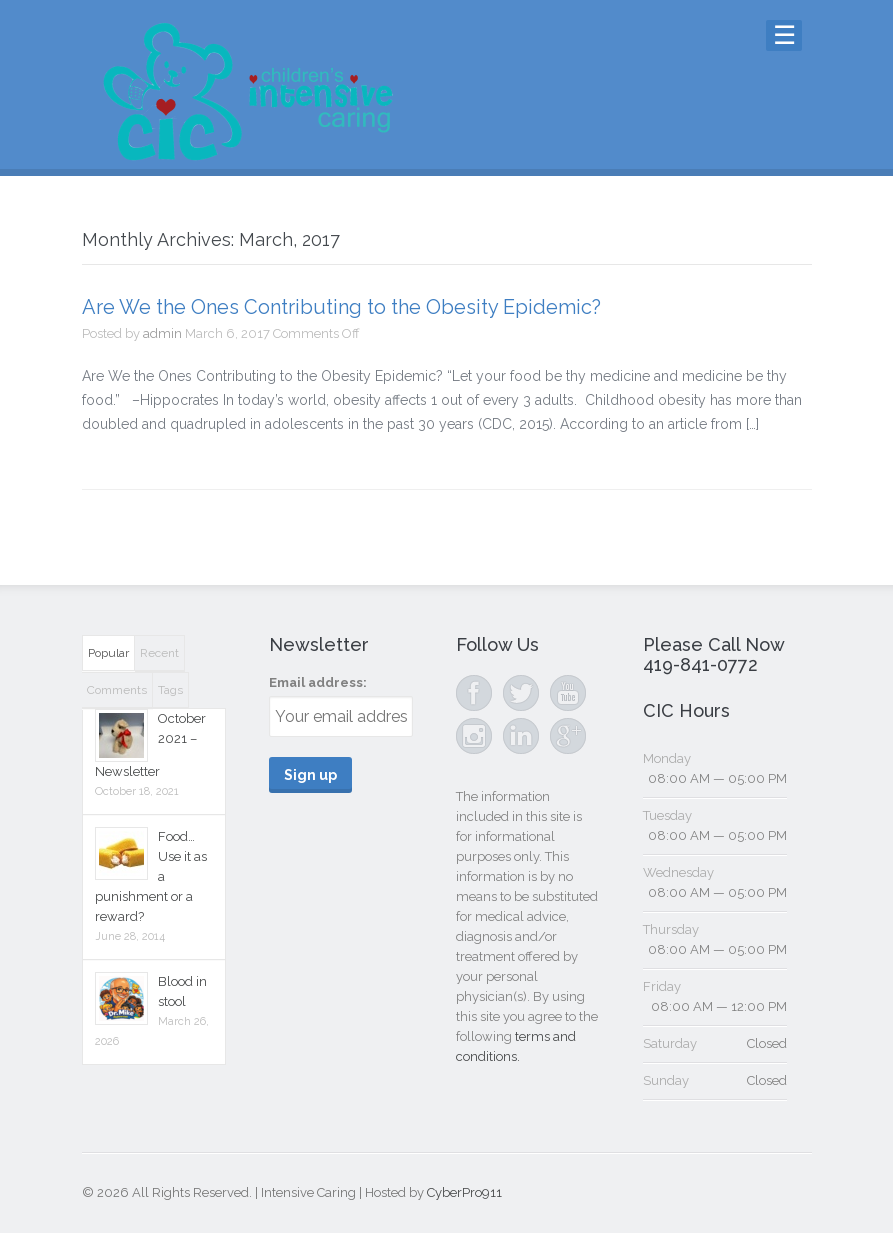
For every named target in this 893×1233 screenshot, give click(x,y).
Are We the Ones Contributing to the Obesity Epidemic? (341, 307)
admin (162, 333)
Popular (108, 653)
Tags (170, 690)
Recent (159, 653)
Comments (117, 690)
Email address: (318, 682)
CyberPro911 (464, 1192)
